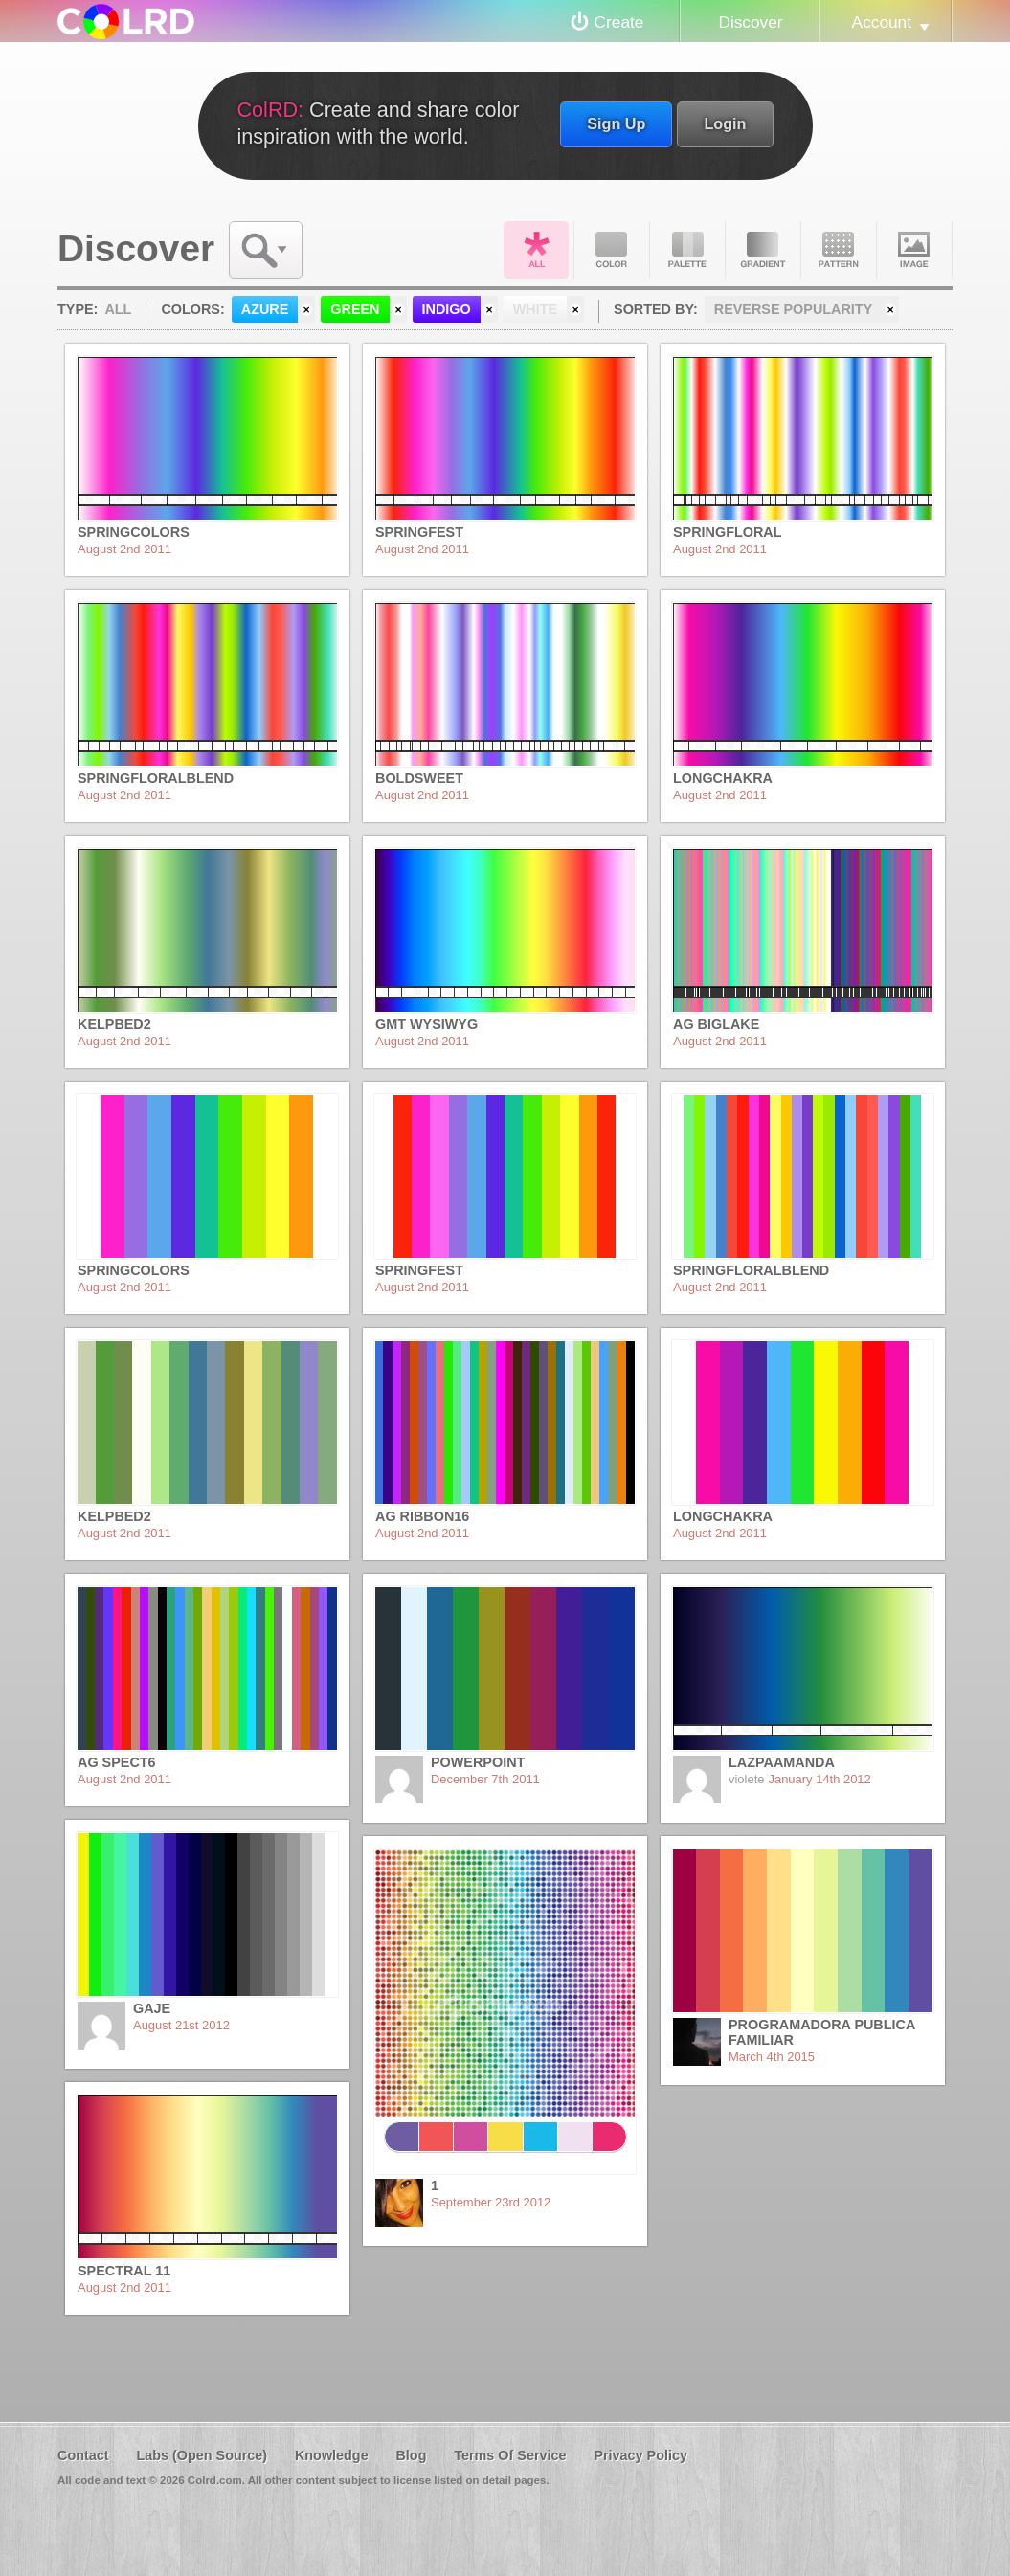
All (536, 250)
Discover (750, 22)
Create (619, 22)
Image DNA (914, 250)
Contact (83, 2455)
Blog (410, 2455)
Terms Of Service (510, 2455)
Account (881, 22)
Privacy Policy (640, 2455)
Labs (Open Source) (201, 2455)
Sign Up (616, 123)
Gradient (763, 250)
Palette (687, 250)
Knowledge (332, 2455)
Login (725, 123)
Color (611, 250)
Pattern (838, 250)
